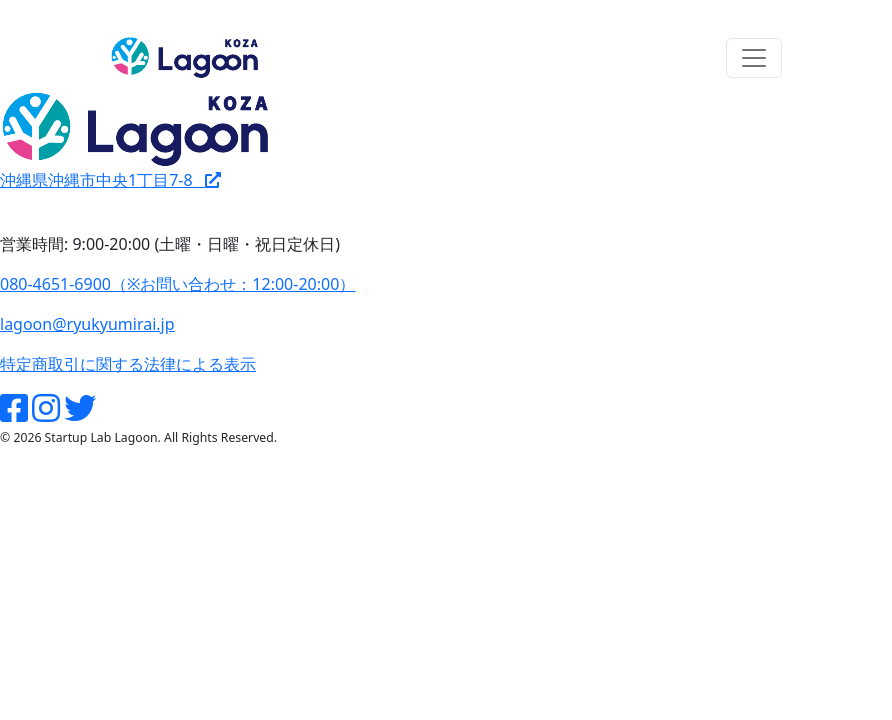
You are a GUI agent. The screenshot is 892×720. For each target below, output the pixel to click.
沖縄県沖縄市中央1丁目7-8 (110, 180)
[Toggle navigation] (754, 58)
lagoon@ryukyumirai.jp (87, 324)
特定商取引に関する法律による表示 (128, 364)
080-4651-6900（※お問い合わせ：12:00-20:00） (177, 284)
